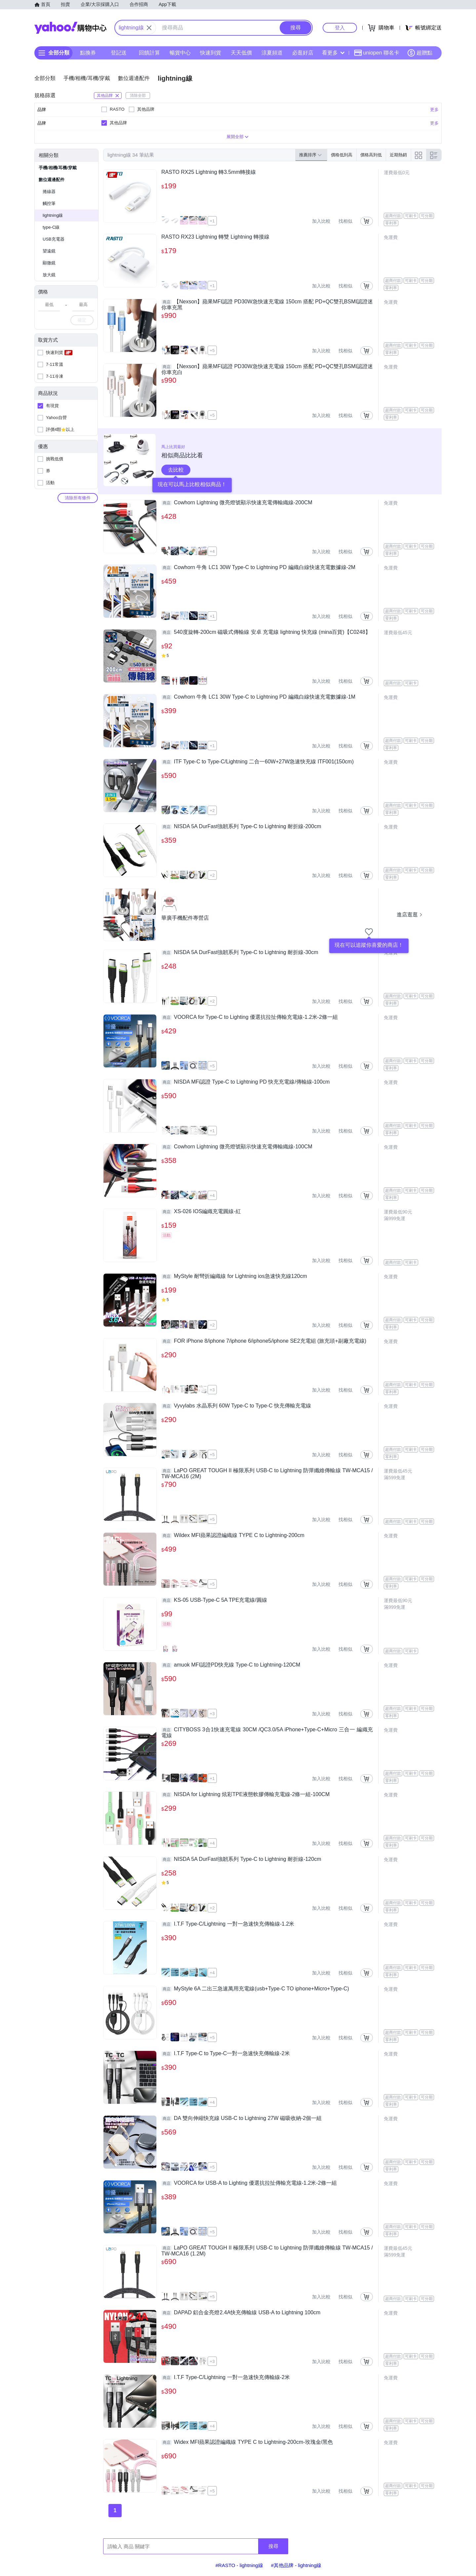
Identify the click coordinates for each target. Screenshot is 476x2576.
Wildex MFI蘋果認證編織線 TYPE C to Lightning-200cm (232, 1535)
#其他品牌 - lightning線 (296, 2565)
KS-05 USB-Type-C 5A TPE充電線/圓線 (214, 1600)
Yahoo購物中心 (70, 28)
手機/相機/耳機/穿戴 (58, 167)
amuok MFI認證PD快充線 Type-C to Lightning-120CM (230, 1665)
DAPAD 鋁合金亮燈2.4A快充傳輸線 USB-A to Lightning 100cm (240, 2313)
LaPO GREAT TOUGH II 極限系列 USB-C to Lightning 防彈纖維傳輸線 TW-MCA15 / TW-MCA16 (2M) (267, 1473)
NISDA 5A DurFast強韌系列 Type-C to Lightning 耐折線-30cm (239, 952)
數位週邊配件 (51, 179)
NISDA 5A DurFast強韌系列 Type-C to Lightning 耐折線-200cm (241, 826)
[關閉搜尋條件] (149, 28)
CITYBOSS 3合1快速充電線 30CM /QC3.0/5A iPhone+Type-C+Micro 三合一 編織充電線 (267, 1732)
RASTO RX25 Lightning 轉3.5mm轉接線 (208, 172)
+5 (212, 350)
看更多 (333, 53)
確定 (82, 320)
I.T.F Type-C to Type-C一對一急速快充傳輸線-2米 (225, 2054)
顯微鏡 (49, 262)
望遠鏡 (49, 251)
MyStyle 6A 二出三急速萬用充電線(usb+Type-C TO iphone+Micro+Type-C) (255, 1989)
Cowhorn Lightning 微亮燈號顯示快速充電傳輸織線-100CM (236, 1147)
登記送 (119, 53)
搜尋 (273, 2546)
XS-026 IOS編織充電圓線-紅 (201, 1211)
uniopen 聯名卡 (376, 53)
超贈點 (419, 53)
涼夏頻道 (272, 53)
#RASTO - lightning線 (239, 2565)
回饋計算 (149, 53)
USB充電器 (53, 239)
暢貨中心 (180, 53)
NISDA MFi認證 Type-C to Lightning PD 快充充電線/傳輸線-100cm (245, 1082)
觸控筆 (49, 203)
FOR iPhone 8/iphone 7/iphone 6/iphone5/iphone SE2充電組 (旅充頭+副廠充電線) (263, 1341)
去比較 (176, 470)
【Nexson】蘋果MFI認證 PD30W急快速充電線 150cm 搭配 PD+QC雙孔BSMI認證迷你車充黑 (267, 304)
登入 (340, 27)
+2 (212, 810)
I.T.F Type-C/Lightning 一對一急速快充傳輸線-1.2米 (227, 1924)
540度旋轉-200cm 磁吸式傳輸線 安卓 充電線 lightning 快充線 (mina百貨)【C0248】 (266, 632)
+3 (212, 1389)
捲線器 (49, 191)
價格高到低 (371, 154)
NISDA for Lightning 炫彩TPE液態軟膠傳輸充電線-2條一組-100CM (245, 1794)
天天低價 (241, 53)
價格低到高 (341, 154)
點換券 (88, 53)
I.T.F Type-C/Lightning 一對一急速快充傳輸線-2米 (225, 2377)
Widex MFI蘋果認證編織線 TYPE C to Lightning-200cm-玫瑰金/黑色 (247, 2442)
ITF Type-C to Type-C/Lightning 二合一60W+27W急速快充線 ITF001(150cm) (257, 762)
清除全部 (138, 95)
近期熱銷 (398, 154)
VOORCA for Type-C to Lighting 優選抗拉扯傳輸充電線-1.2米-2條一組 (249, 1017)
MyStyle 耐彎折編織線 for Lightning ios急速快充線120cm (234, 1276)
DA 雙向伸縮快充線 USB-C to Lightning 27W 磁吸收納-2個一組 (241, 2118)
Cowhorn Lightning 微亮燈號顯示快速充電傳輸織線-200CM (236, 503)
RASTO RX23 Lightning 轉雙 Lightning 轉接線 (215, 237)
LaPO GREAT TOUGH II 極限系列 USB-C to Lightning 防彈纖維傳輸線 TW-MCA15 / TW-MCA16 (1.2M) (267, 2250)
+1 (212, 220)
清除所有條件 (78, 497)
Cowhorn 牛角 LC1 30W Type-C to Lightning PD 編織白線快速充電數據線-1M (258, 697)
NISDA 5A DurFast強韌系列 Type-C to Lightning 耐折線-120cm (241, 1859)
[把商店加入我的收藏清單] (369, 932)
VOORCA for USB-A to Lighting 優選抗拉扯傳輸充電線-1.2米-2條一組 (249, 2183)
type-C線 (51, 227)
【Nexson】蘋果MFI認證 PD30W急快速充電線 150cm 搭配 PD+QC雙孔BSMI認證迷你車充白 (267, 369)
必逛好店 (302, 53)
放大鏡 (49, 274)
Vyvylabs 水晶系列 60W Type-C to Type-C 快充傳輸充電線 (236, 1406)
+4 (212, 551)
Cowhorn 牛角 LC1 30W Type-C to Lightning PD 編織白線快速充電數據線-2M (258, 567)
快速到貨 (210, 53)
